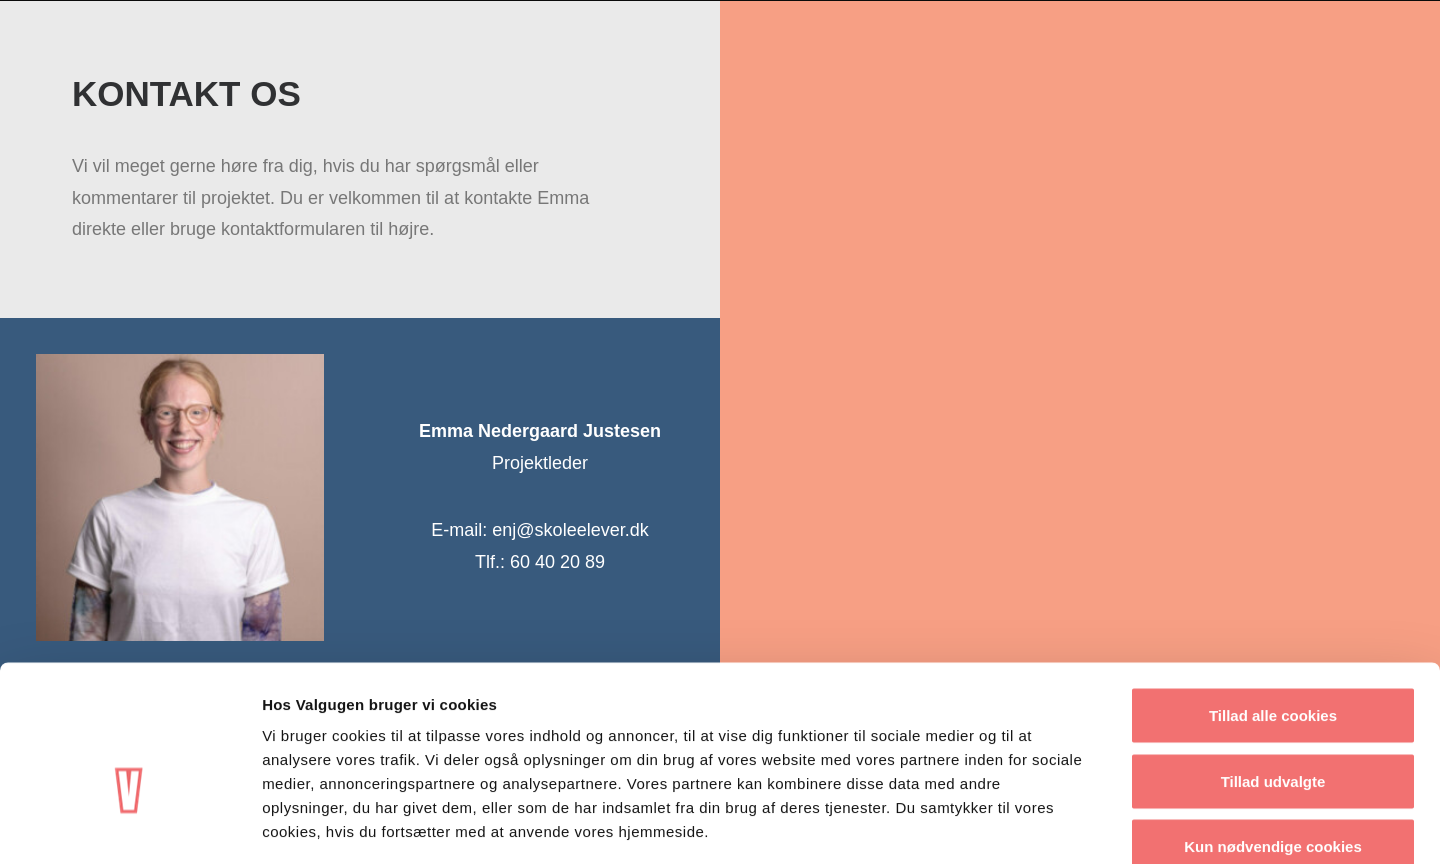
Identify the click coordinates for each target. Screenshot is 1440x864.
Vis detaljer (1039, 824)
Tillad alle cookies (1273, 601)
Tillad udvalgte (1273, 667)
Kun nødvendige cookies (1273, 732)
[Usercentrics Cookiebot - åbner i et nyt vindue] (129, 825)
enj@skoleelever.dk (570, 530)
